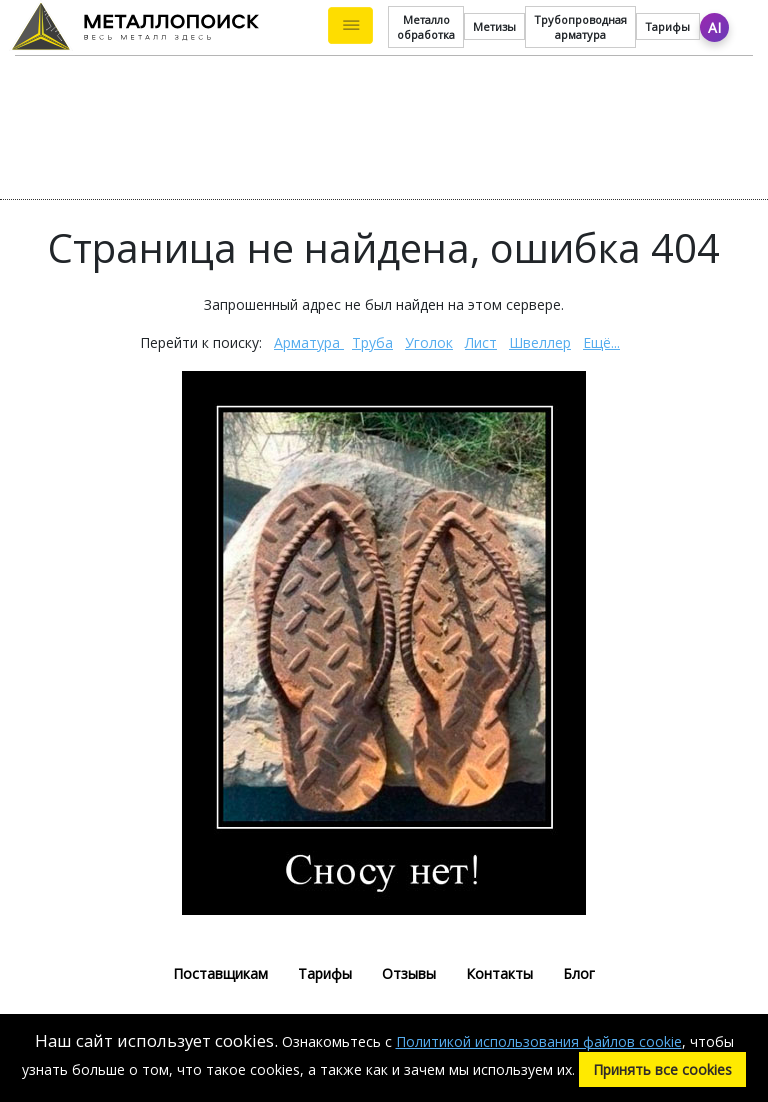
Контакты (499, 973)
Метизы (494, 26)
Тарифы (667, 26)
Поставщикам (220, 973)
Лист (481, 342)
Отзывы (409, 973)
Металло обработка (426, 27)
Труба (372, 342)
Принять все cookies (662, 1069)
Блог (579, 973)
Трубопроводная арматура (580, 27)
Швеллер (540, 342)
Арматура (309, 342)
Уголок (429, 342)
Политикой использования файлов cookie (539, 1041)
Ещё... (601, 342)
